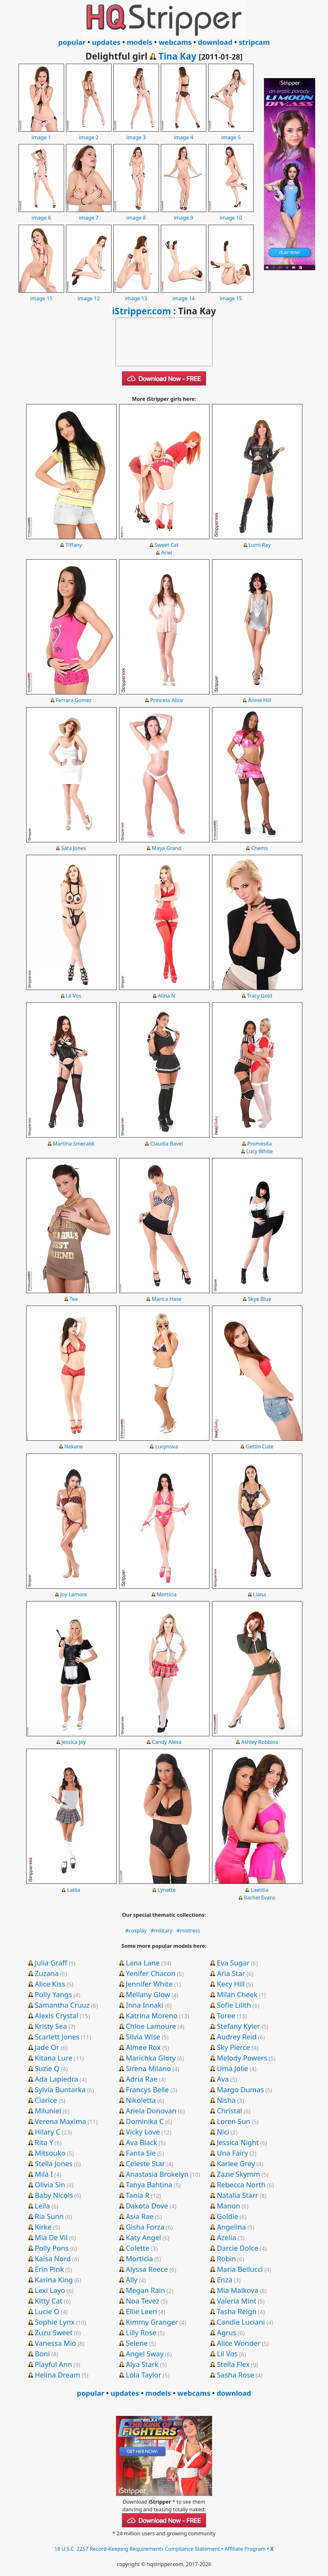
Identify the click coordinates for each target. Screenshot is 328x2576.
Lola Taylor (143, 2374)
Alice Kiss (50, 1984)
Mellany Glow (148, 1994)
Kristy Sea (51, 2026)
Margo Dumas (240, 2089)
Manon (228, 2205)
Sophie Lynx (54, 2322)
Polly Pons (52, 2248)
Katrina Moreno (152, 2015)
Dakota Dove (147, 2205)
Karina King (54, 2279)
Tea (74, 1298)
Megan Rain (145, 2290)
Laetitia (260, 1889)
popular (72, 42)
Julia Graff (51, 1962)
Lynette (167, 1889)
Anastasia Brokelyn (157, 2174)
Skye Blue (259, 1298)
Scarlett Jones (57, 2036)
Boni (42, 2353)
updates (106, 42)
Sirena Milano (148, 2068)
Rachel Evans (259, 1897)
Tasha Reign (237, 2311)
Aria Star (231, 1973)
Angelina (231, 2227)
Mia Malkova (237, 2290)
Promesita (259, 1143)
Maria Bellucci (240, 2269)
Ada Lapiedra (56, 2079)
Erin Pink (49, 2269)
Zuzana (47, 1973)
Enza (225, 2279)
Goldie (227, 2216)
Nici (223, 2131)
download (215, 42)
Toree (226, 2015)
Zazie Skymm (238, 2174)
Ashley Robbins (259, 1742)
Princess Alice (166, 700)
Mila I (44, 2174)
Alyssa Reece (147, 2269)
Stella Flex (233, 2364)
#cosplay (136, 1930)
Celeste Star (145, 2163)
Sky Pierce (233, 2047)
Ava (223, 2079)
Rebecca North (241, 2184)
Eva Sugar (233, 1962)
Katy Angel (143, 2237)
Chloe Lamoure (151, 2026)
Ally (132, 2279)
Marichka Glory (151, 2057)
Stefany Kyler (238, 2026)
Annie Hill (259, 700)
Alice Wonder (238, 2343)
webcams (175, 42)
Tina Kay (177, 56)
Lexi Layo (50, 2290)
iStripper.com (141, 311)
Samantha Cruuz (62, 2005)
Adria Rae (142, 2079)
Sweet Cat (167, 544)
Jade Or (47, 2047)
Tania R (138, 2195)
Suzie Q (47, 2068)
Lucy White (259, 1151)
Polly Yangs (53, 1994)
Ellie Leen (141, 2311)
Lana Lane (143, 1962)
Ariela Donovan (151, 2110)
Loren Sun (233, 2121)
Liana (259, 1594)
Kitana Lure (53, 2057)
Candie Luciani (241, 2322)
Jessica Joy (74, 1742)
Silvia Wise (143, 2036)
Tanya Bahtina (149, 2184)
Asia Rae (140, 2216)
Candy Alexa (166, 1742)
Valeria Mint (236, 2300)
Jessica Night (238, 2142)
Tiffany (73, 544)
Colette (138, 2248)
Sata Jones (73, 848)
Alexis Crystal (56, 2015)
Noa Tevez (142, 2300)
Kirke (43, 2227)
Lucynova (166, 1446)
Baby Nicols (54, 2195)
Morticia (166, 1594)
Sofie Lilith (234, 2005)
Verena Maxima (60, 2121)
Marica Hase (167, 1298)
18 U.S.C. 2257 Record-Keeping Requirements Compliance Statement (137, 2548)
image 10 (231, 214)
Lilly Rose (141, 2332)
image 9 (183, 214)
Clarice (46, 2100)
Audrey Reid (237, 2036)
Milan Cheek (237, 1994)
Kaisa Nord (52, 2258)
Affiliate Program (245, 2548)
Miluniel (48, 2110)
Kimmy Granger (152, 2322)
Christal (229, 2110)
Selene (137, 2343)
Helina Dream (57, 2374)
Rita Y (44, 2142)
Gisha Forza (145, 2227)
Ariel (166, 552)
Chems (259, 848)
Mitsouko (50, 2153)
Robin (226, 2258)
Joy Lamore (73, 1594)
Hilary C (47, 2131)
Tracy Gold (259, 995)
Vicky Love (143, 2131)
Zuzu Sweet (53, 2332)
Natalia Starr (237, 2195)
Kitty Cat (48, 2300)
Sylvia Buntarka (60, 2089)
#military (161, 1930)
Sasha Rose (235, 2374)
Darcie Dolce (237, 2248)
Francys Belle (147, 2089)
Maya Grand (166, 848)
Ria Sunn (49, 2216)
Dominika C (145, 2121)
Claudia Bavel (166, 1143)
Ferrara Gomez (74, 700)
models (139, 42)
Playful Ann (53, 2364)
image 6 (41, 214)
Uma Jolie (232, 2068)
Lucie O (47, 2311)
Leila (42, 2205)
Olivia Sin (50, 2184)
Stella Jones (53, 2163)
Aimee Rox (143, 2047)
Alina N (166, 995)
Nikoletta (141, 2100)
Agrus (226, 2332)
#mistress (188, 1930)
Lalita (73, 1889)
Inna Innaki (144, 2005)
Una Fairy (232, 2153)
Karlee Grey (236, 2163)
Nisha (226, 2100)
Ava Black (141, 2142)
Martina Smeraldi (73, 1143)
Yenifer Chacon (151, 1973)
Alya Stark (142, 2364)
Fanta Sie (141, 2153)
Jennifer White (149, 1984)
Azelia (226, 2237)
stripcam (254, 42)
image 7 (88, 214)
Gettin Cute (259, 1446)
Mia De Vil (51, 2237)
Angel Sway (145, 2353)
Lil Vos (73, 995)
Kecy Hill (231, 1984)
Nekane (73, 1446)
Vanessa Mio (55, 2343)
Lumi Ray (260, 544)
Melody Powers (242, 2057)
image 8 (136, 214)
